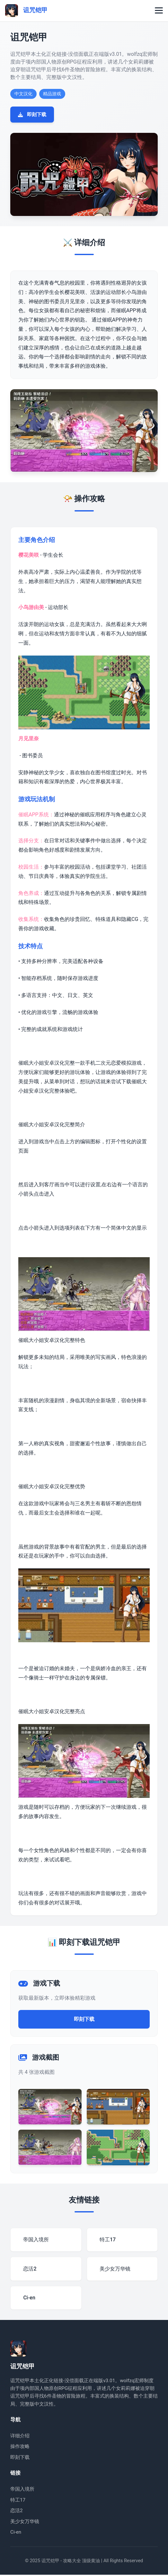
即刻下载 (32, 114)
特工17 (17, 2501)
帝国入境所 (22, 2490)
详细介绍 (20, 2437)
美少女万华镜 (24, 2522)
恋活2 (16, 2512)
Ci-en (15, 2533)
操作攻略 (20, 2448)
